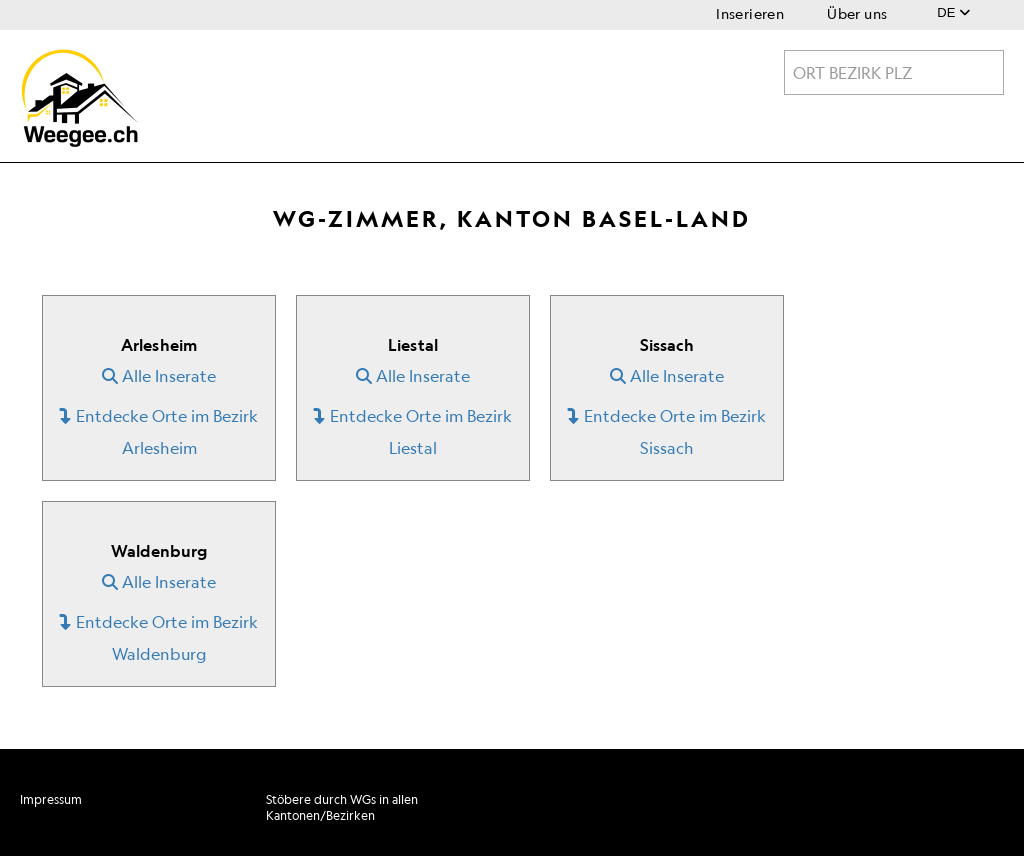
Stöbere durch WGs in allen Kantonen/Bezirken (342, 807)
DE (953, 12)
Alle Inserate (159, 376)
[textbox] (894, 73)
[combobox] (894, 72)
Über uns (857, 13)
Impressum (51, 799)
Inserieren (750, 13)
